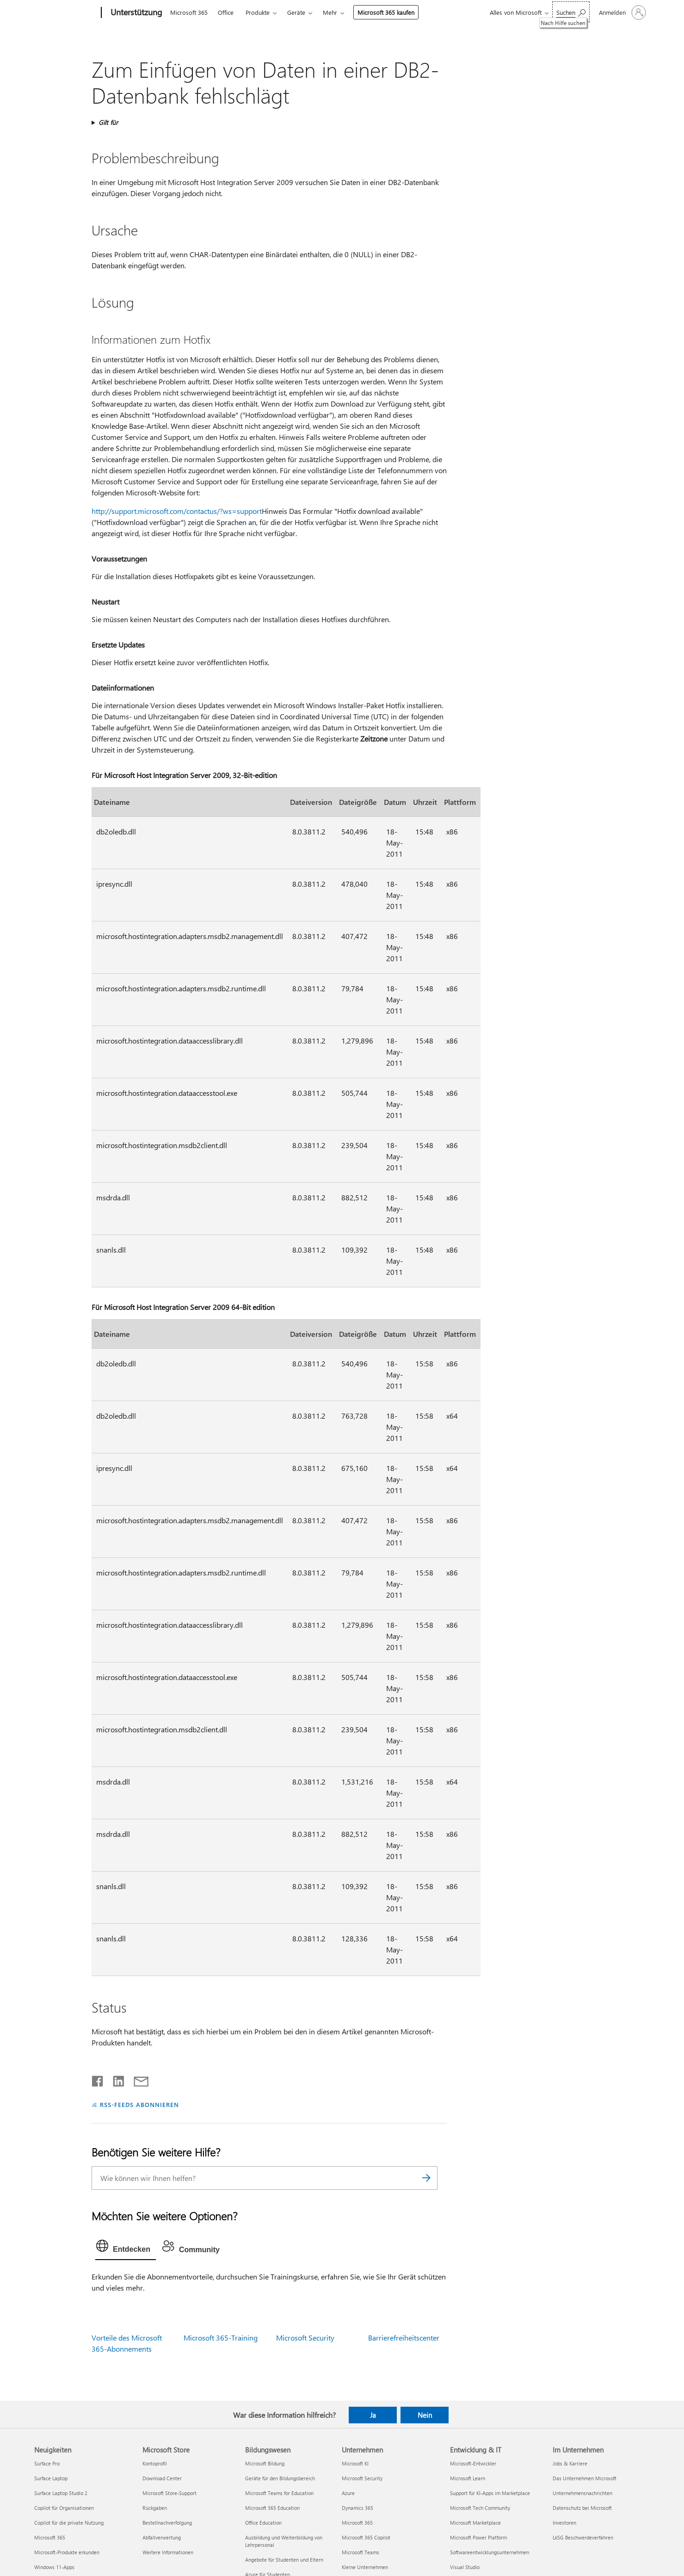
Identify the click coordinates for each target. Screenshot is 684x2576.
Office (226, 12)
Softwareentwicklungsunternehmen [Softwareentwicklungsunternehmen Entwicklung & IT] (489, 2552)
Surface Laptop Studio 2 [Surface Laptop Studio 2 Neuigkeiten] (60, 2493)
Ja (373, 2415)
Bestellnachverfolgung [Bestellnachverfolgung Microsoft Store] (167, 2522)
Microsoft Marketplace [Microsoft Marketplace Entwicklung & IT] (475, 2522)
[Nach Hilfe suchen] (571, 11)
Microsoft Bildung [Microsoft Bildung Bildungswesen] (264, 2463)
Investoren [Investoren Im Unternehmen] (564, 2522)
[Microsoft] (66, 12)
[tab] (125, 2248)
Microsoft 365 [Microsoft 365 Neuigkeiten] (49, 2537)
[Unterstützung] (135, 12)
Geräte (296, 12)
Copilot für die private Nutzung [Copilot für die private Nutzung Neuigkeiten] (69, 2522)
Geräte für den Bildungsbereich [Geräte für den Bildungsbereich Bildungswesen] (280, 2478)
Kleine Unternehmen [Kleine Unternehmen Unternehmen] (365, 2567)
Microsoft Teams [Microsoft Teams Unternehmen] (360, 2552)
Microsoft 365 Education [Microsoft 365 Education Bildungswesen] (272, 2507)
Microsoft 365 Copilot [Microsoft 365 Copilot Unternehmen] (366, 2537)
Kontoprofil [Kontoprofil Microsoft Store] (154, 2463)
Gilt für (108, 122)
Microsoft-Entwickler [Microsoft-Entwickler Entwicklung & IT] (473, 2463)
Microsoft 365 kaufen (385, 12)
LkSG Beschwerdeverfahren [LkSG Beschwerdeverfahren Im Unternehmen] (583, 2537)
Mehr (330, 12)
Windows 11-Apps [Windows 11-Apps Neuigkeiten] (54, 2567)
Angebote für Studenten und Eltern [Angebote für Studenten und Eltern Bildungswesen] (284, 2559)
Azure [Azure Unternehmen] (348, 2493)
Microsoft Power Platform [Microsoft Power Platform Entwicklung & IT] (478, 2537)
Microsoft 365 (189, 12)
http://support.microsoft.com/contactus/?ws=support (177, 511)
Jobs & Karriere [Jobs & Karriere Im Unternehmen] (570, 2463)
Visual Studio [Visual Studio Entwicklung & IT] (465, 2567)
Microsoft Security (305, 2337)
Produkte (258, 12)
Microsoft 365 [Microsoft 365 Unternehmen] (357, 2522)
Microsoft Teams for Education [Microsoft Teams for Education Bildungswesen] (279, 2493)
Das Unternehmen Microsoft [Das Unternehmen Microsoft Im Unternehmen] (584, 2478)
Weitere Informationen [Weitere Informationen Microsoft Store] (167, 2552)
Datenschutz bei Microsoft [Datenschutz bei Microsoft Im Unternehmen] (582, 2507)
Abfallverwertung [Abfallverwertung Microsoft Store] (161, 2537)
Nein (425, 2415)
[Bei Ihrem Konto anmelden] (621, 12)
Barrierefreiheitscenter (403, 2337)
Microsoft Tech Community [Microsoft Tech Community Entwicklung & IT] (480, 2507)
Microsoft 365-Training (221, 2337)
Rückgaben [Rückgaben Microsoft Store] (154, 2507)
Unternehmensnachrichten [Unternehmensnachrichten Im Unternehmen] (582, 2493)
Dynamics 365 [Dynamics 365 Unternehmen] (357, 2507)
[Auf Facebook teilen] (98, 2079)
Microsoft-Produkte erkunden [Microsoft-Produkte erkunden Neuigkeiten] (66, 2552)
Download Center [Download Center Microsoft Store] (162, 2478)
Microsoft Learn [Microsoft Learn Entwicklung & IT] (467, 2478)
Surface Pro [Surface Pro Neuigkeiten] (47, 2463)
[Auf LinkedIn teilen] (115, 2079)
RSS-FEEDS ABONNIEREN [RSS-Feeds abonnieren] (139, 2104)
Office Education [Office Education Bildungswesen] (263, 2522)
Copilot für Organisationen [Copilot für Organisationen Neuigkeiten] (64, 2507)
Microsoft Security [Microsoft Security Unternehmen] (362, 2478)
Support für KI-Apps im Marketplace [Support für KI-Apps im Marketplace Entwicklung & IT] (490, 2493)
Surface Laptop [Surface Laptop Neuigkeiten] (51, 2478)
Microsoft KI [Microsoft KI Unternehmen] (355, 2463)
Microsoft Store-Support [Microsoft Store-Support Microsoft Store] (169, 2493)
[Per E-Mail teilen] (136, 2079)
